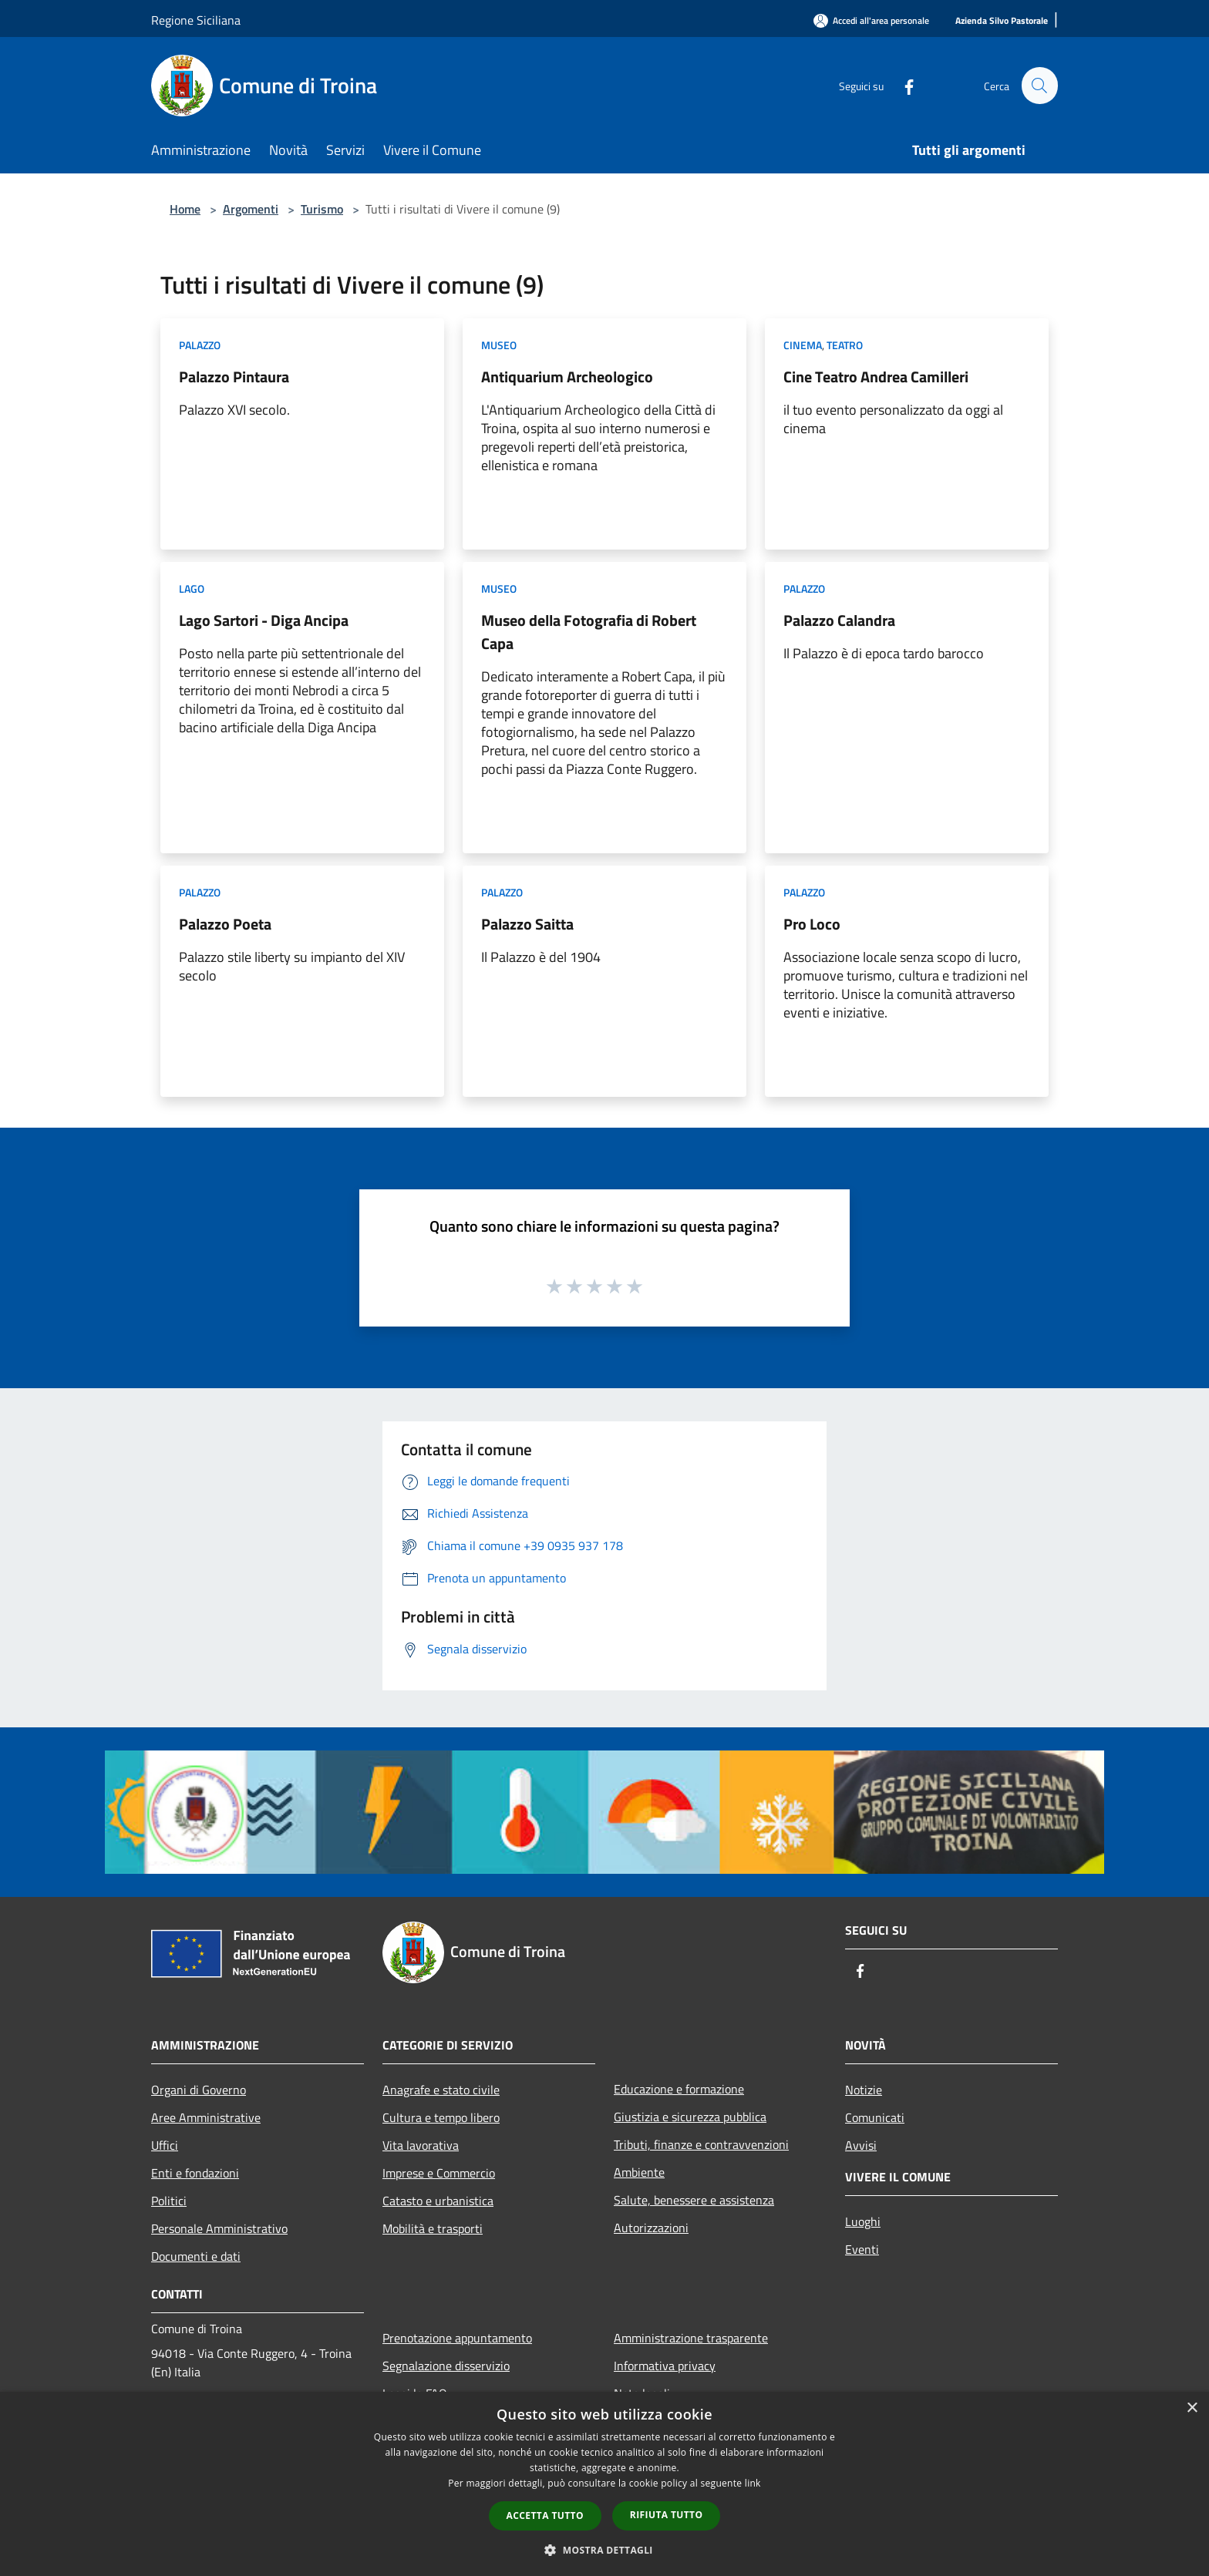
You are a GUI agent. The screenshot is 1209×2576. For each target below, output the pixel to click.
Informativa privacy (665, 2365)
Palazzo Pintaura (234, 376)
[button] (604, 2550)
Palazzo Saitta (527, 924)
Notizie (863, 2089)
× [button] (1191, 2408)
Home (185, 209)
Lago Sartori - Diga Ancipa (264, 620)
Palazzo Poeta (225, 924)
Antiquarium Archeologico (567, 376)
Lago (191, 588)
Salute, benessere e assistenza (694, 2200)
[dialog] (604, 2484)
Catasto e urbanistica (437, 2200)
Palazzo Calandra (839, 620)
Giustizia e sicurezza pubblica (690, 2116)
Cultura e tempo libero (441, 2117)
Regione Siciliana (196, 20)
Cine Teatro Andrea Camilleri (875, 376)
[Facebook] (902, 85)
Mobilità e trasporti (432, 2228)
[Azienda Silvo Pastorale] (1001, 21)
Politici (169, 2200)
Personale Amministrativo (219, 2228)
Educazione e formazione (679, 2089)
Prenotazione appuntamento (457, 2338)
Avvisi (861, 2145)
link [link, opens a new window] (753, 2483)
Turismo (322, 209)
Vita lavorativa (420, 2145)
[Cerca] (1039, 85)
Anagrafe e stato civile (441, 2089)
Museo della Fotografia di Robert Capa (588, 631)
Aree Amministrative (206, 2117)
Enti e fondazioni (195, 2173)
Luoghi (863, 2221)
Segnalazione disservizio (446, 2365)
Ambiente (639, 2172)
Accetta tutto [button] (545, 2515)
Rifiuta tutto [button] (666, 2514)
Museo (499, 345)
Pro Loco (811, 924)
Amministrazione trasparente (691, 2338)
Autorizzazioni (651, 2227)
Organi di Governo (198, 2089)
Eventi (862, 2249)
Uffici (164, 2145)
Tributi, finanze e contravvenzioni (701, 2144)
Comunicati (874, 2117)
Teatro (845, 345)
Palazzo (200, 345)
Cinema (802, 345)
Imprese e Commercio (438, 2173)
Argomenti (250, 209)
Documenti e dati (196, 2256)
